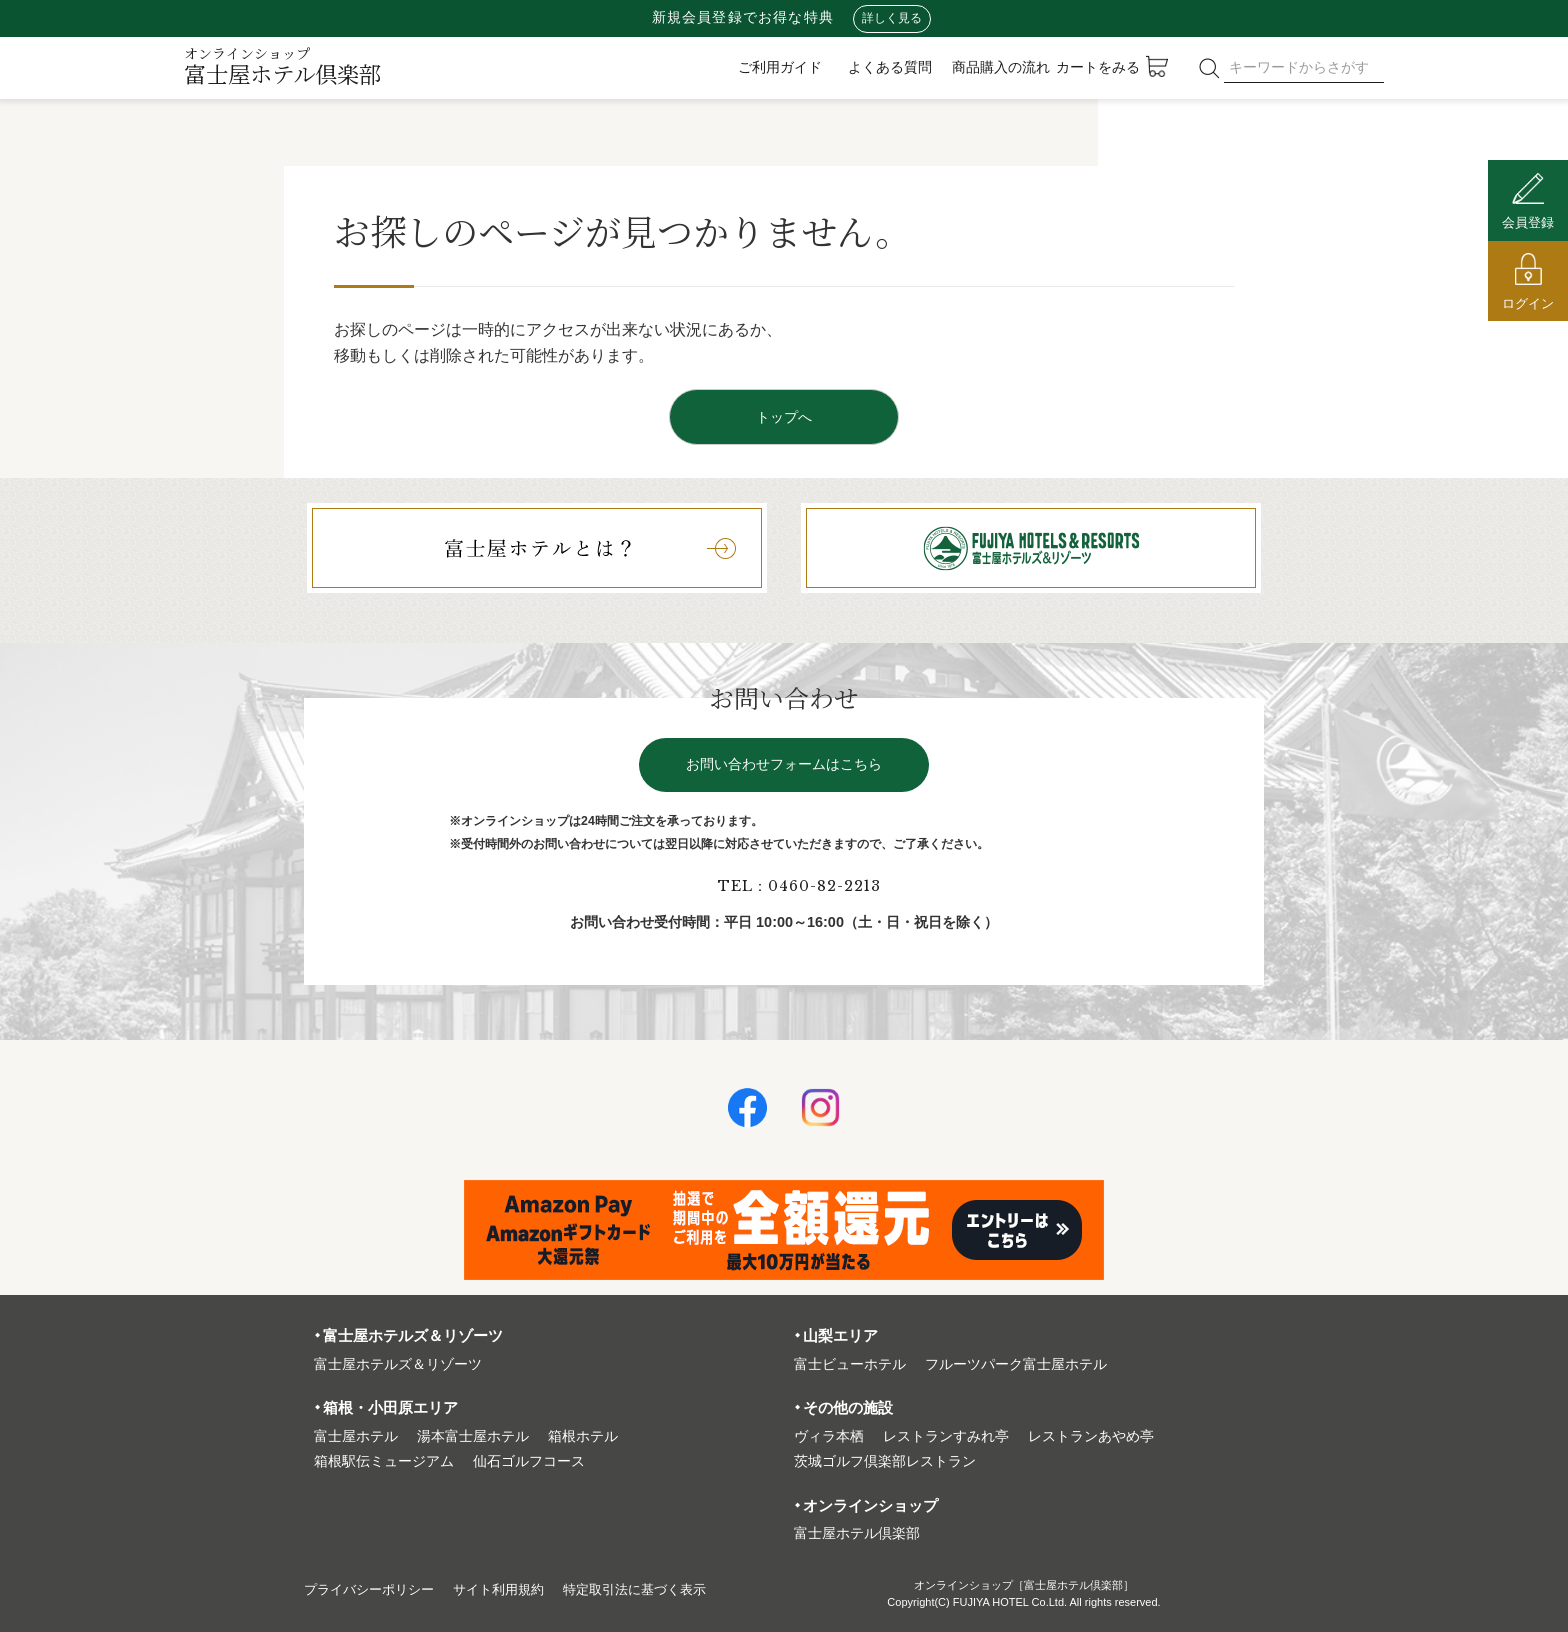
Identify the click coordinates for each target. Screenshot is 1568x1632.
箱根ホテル (583, 1436)
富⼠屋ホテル (356, 1436)
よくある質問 (890, 67)
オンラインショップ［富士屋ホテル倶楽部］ (1024, 1585)
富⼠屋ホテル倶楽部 (857, 1533)
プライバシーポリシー (374, 1589)
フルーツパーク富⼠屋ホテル (1016, 1364)
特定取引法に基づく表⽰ (657, 1589)
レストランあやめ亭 (1091, 1436)
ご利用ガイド (780, 67)
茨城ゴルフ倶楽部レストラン (885, 1461)
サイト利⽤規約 (512, 1589)
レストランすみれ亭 (946, 1436)
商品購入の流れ (1001, 67)
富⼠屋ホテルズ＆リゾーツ (398, 1364)
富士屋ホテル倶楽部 (282, 66)
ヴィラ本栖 (829, 1436)
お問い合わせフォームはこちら (784, 764)
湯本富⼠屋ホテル (473, 1436)
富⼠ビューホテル (850, 1364)
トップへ (784, 417)
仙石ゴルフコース (529, 1461)
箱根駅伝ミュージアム (384, 1461)
